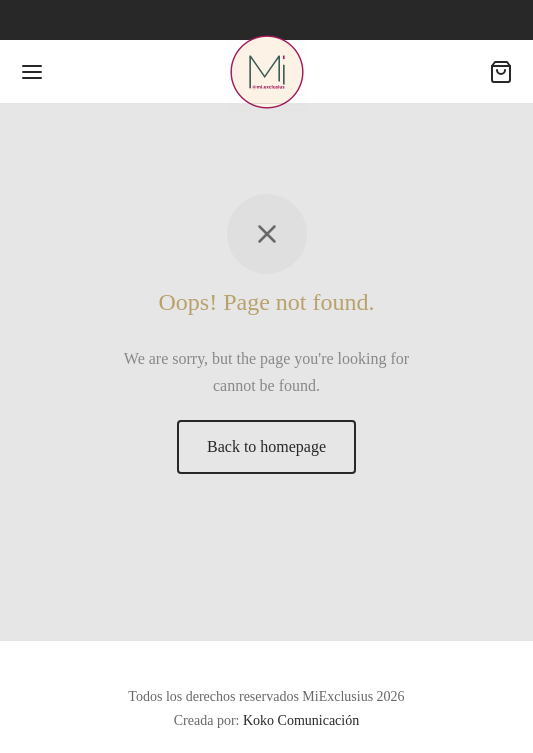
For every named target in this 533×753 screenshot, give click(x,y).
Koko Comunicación (301, 720)
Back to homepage (266, 446)
